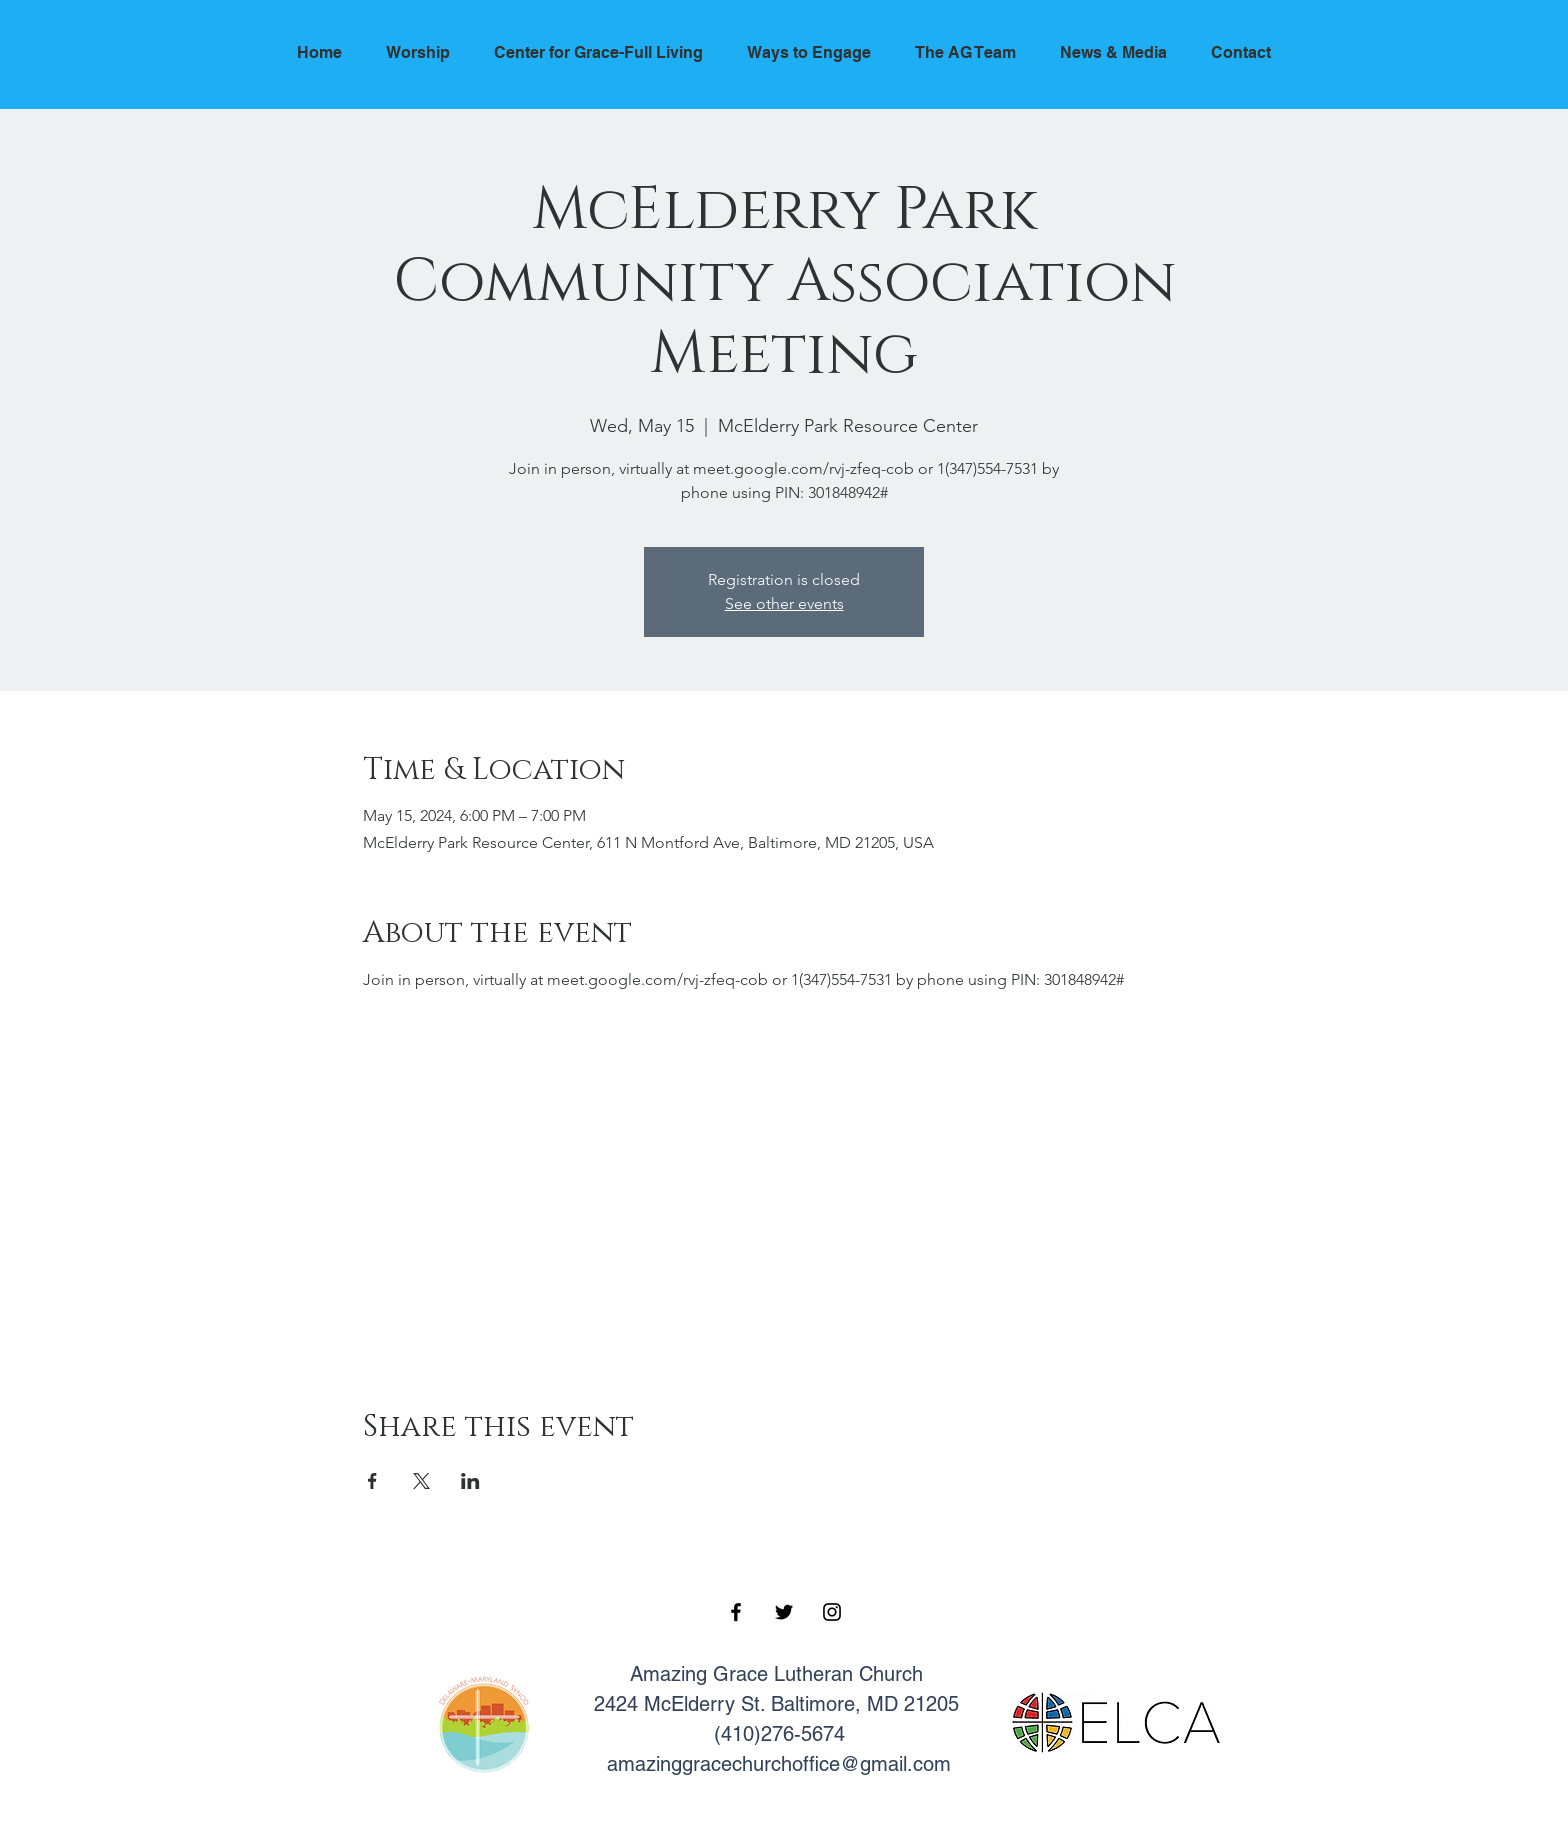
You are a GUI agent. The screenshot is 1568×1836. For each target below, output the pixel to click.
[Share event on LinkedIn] (470, 1481)
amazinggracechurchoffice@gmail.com (779, 1764)
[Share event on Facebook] (372, 1481)
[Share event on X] (421, 1481)
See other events (784, 603)
